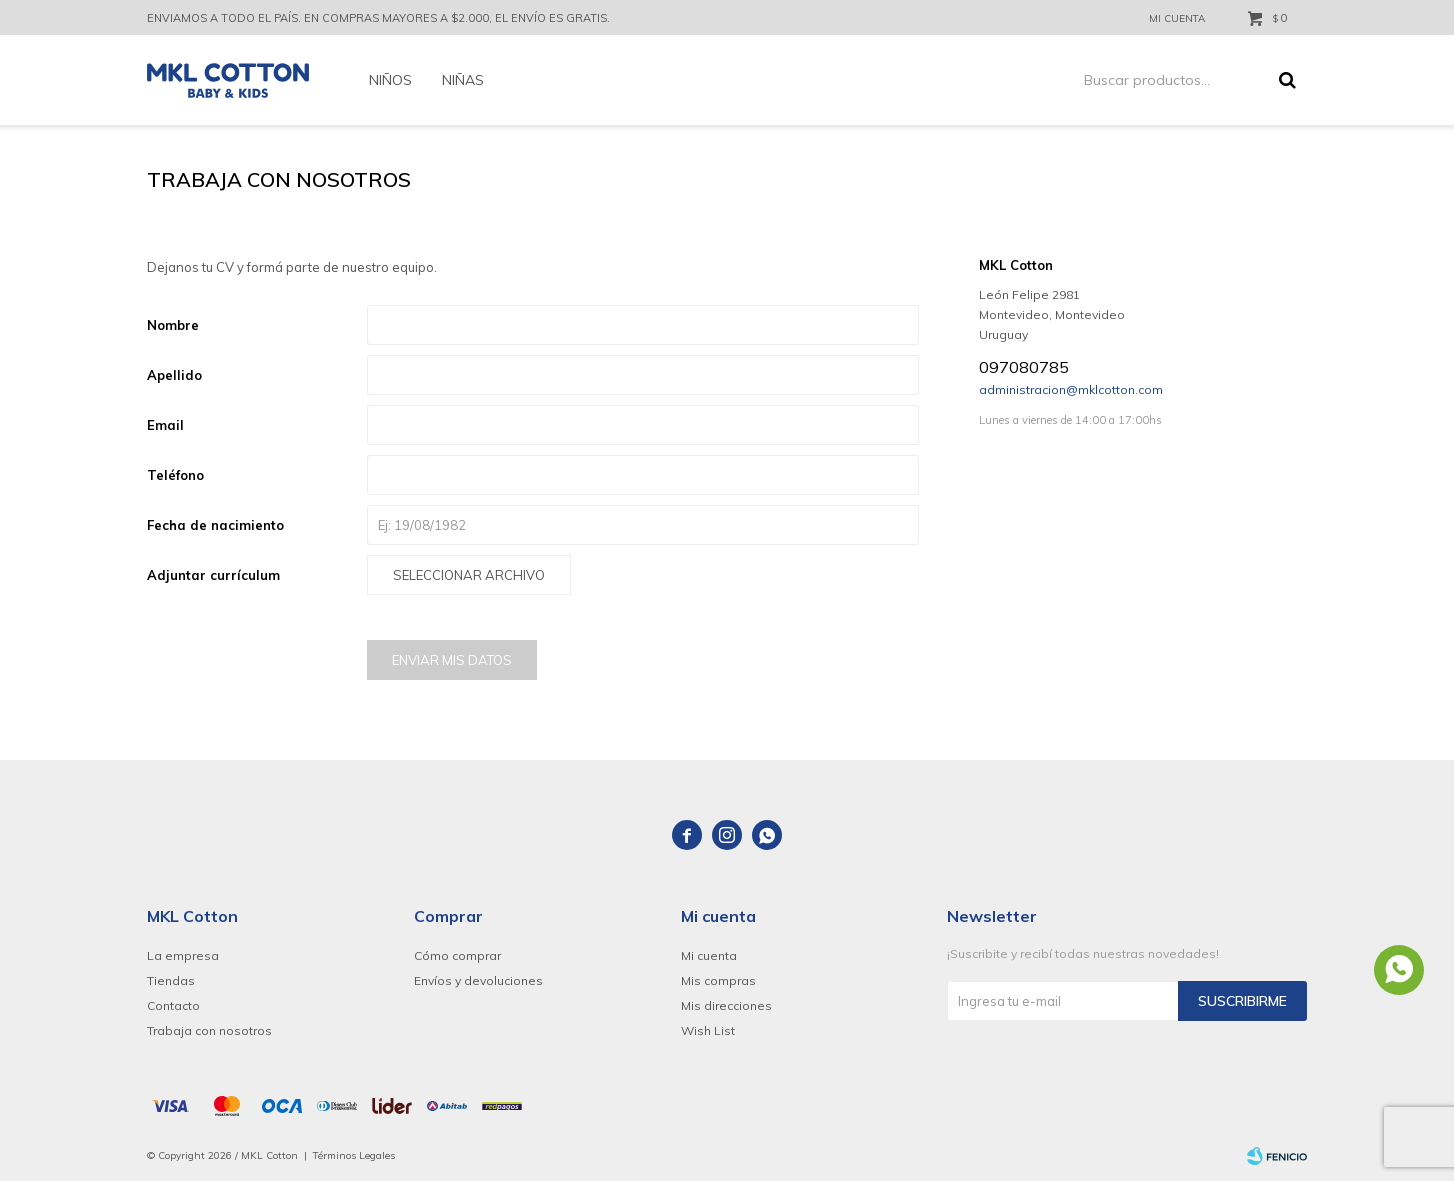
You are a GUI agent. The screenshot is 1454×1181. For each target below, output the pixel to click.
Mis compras (718, 980)
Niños (390, 80)
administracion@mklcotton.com (1071, 389)
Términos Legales (354, 1155)
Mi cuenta (709, 955)
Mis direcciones (726, 1005)
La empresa (183, 955)
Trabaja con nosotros (209, 1030)
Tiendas (171, 980)
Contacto (173, 1005)
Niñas (463, 80)
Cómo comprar (457, 955)
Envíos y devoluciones (478, 980)
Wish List (708, 1030)
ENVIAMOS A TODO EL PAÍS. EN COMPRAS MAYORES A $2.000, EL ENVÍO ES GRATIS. (378, 18)
